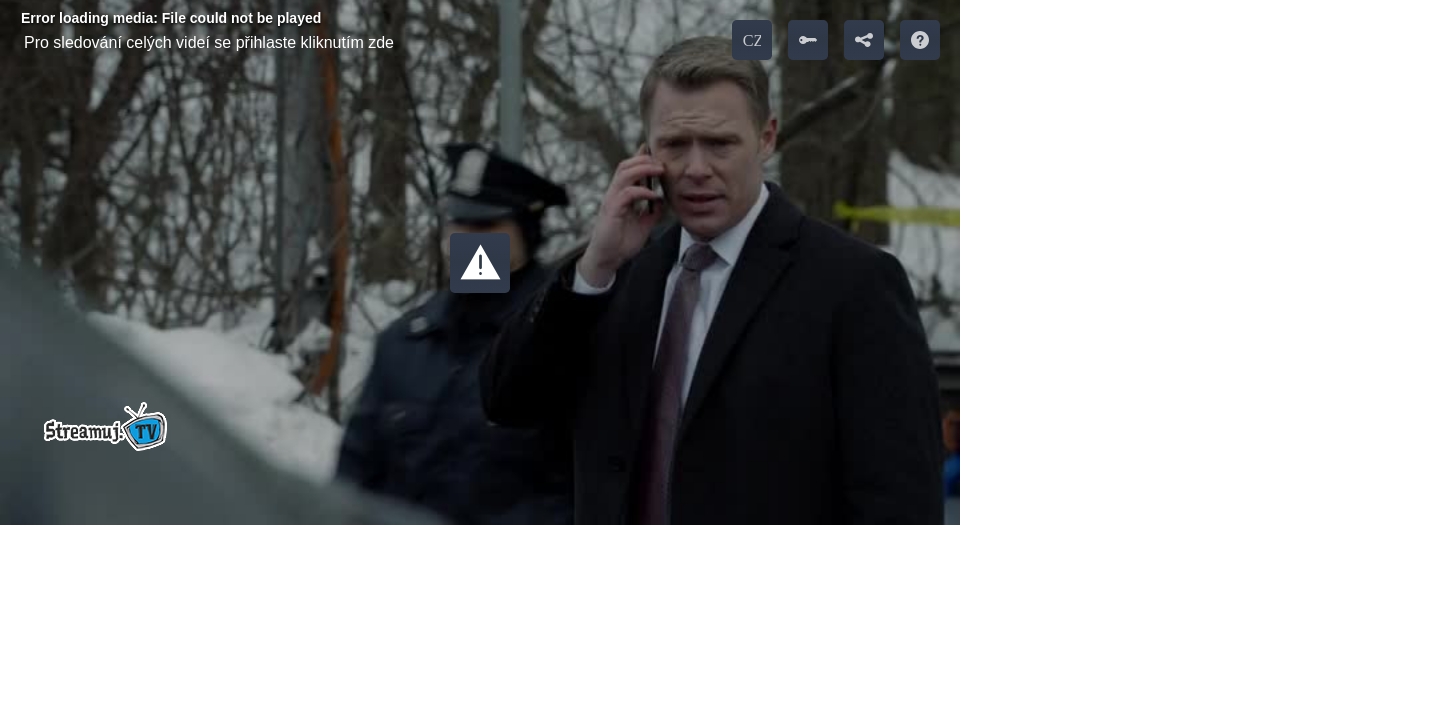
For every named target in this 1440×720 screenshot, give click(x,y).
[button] (480, 263)
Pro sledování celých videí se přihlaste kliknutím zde (209, 42)
